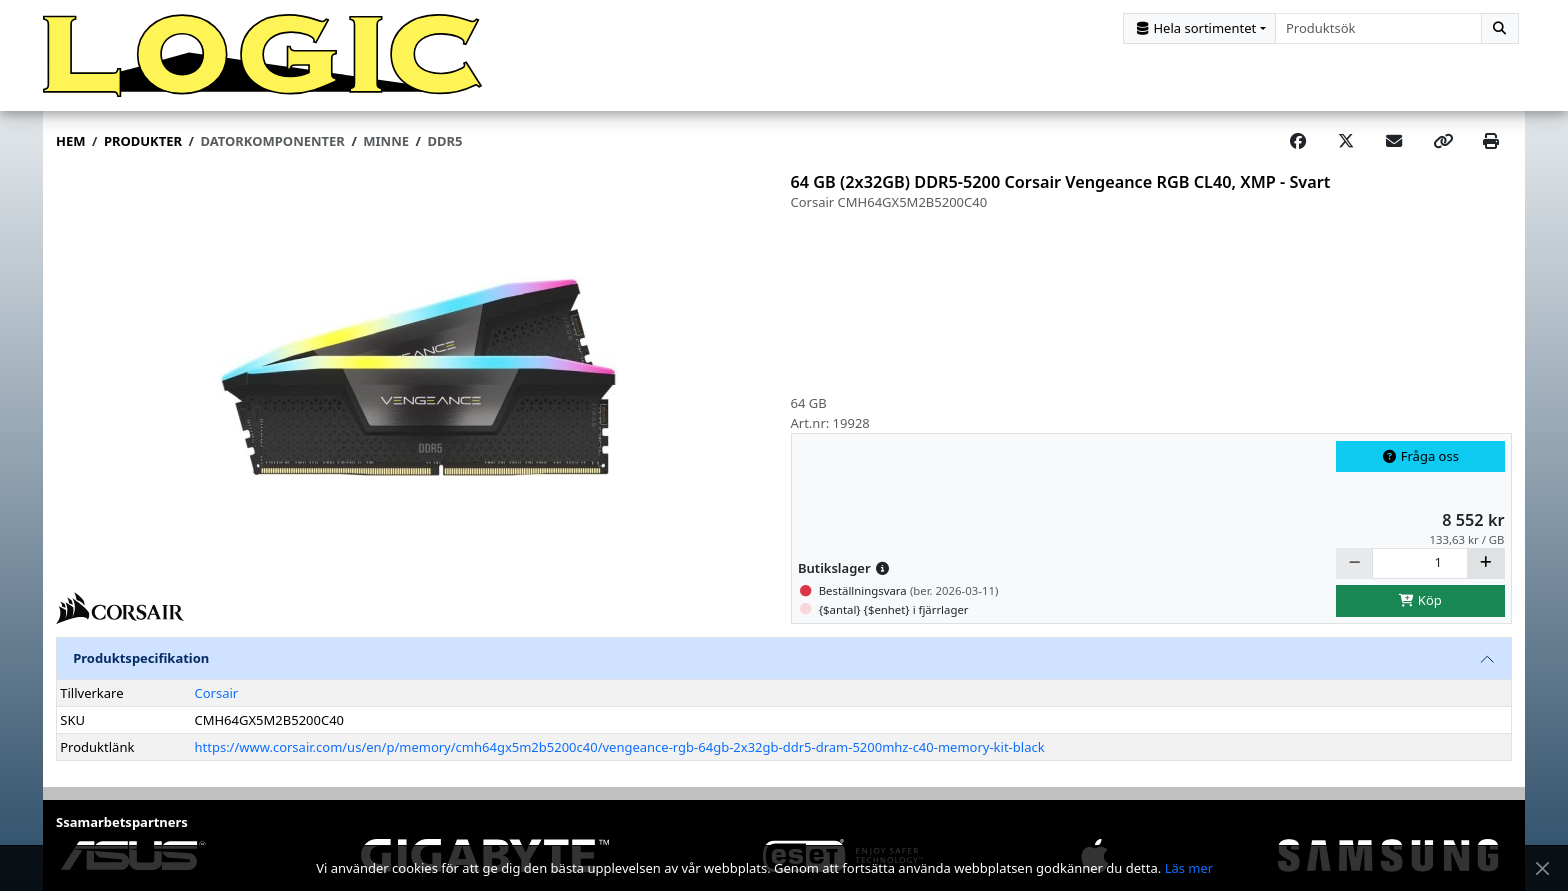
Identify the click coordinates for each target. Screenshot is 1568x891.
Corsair (216, 705)
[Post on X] (1346, 155)
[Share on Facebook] (1298, 155)
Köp (1420, 613)
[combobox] (1378, 28)
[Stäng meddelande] (1542, 868)
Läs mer (1189, 868)
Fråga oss (1420, 469)
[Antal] (1420, 575)
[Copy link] (1443, 155)
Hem (70, 154)
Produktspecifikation (141, 671)
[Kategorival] (1199, 28)
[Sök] (1500, 28)
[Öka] (1486, 575)
